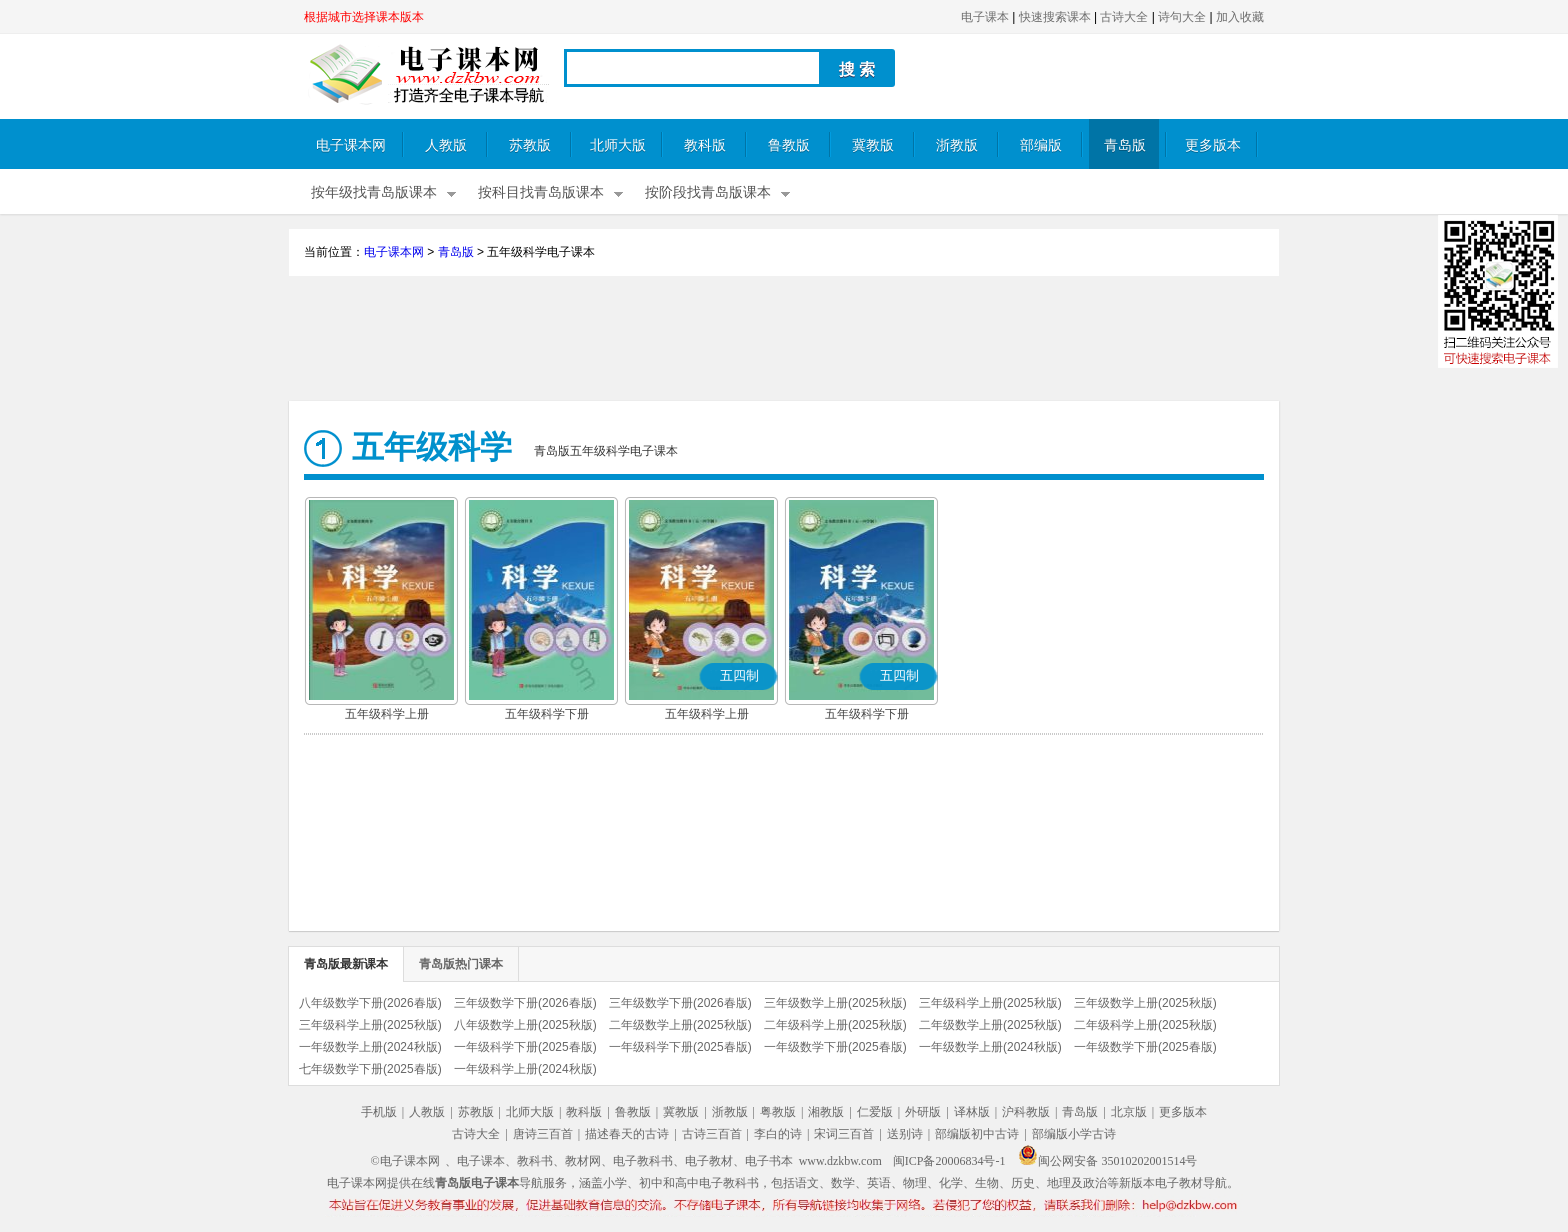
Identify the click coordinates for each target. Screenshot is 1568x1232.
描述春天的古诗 (627, 1134)
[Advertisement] (784, 341)
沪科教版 (1026, 1112)
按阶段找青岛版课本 (708, 192)
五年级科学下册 (547, 714)
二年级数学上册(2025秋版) (680, 1025)
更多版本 (1213, 145)
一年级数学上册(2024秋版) (370, 1047)
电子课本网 (351, 145)
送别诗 (905, 1134)
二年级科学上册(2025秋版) (835, 1025)
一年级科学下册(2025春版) (525, 1047)
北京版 (1129, 1112)
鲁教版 (789, 145)
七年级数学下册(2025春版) (370, 1069)
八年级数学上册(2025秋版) (525, 1025)
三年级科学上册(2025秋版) (990, 1003)
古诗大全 (1124, 17)
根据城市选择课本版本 (364, 17)
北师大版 (618, 145)
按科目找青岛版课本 (541, 192)
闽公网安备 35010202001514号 (1107, 1161)
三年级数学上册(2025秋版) (835, 1003)
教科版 (705, 145)
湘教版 (826, 1112)
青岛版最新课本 (346, 964)
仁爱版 (875, 1112)
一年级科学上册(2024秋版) (525, 1069)
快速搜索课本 (1055, 17)
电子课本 (985, 17)
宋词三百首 (844, 1134)
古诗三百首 (712, 1134)
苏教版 (530, 145)
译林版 (972, 1112)
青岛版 (1125, 145)
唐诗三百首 (543, 1134)
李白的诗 (778, 1134)
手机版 (379, 1112)
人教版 (446, 145)
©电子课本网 (405, 1161)
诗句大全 (1182, 17)
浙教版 (957, 145)
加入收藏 (1240, 17)
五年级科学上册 (387, 714)
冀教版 (873, 145)
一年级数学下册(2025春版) (835, 1047)
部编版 (1041, 145)
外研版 (923, 1112)
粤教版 (778, 1112)
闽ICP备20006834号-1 (949, 1161)
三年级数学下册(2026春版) (525, 1003)
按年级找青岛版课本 (374, 192)
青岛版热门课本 (461, 964)
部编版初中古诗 (977, 1134)
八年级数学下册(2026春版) (370, 1003)
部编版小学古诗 (1074, 1134)
